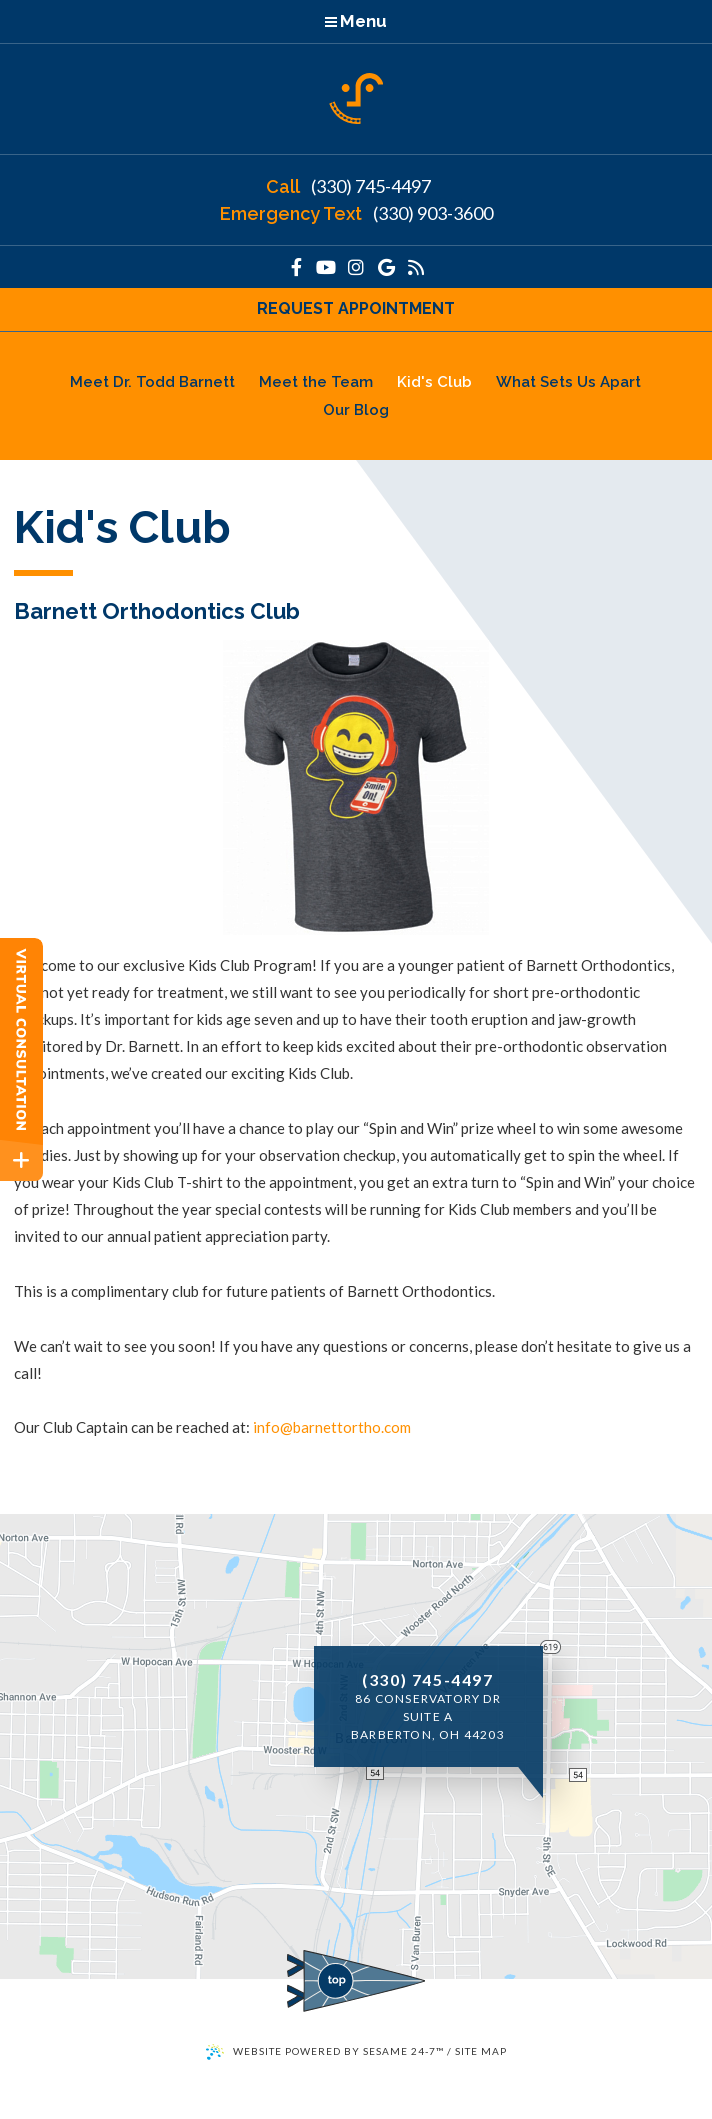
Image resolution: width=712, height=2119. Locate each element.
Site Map (481, 2051)
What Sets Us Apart (568, 382)
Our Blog (356, 410)
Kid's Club (434, 382)
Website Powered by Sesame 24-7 (325, 2052)
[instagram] (356, 267)
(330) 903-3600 (356, 214)
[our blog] (416, 267)
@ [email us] (286, 1427)
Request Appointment (356, 308)
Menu (356, 21)
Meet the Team (316, 382)
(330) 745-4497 (348, 187)
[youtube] (326, 267)
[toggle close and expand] (21, 1160)
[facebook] (296, 267)
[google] (386, 267)
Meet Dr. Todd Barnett (152, 382)
